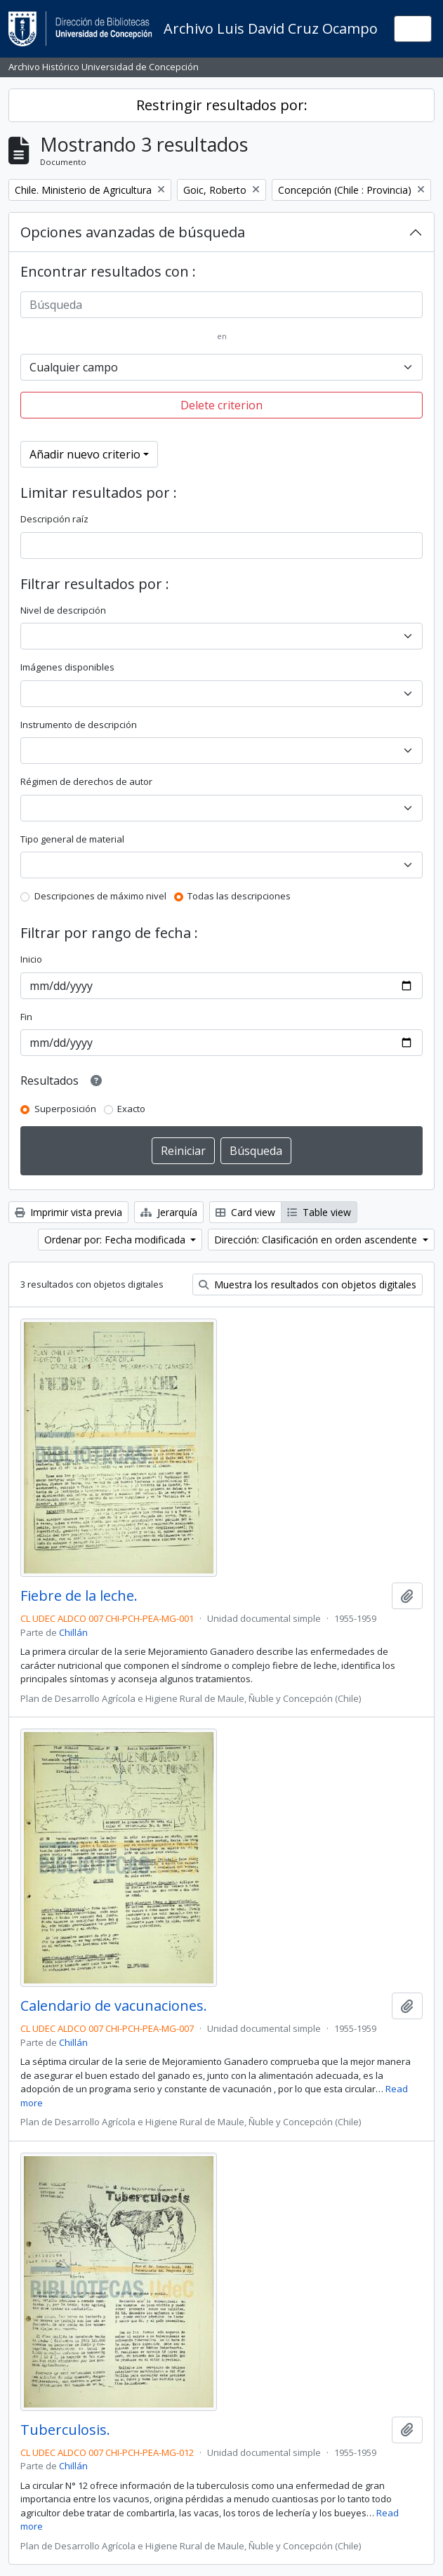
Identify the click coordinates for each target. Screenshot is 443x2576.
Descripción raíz (54, 519)
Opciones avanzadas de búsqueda (132, 232)
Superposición (65, 1108)
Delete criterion (221, 405)
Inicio (31, 959)
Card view (245, 1212)
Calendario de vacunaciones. (113, 2005)
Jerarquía (168, 1212)
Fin (26, 1016)
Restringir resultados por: (222, 104)
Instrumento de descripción (78, 724)
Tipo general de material (72, 839)
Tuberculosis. (65, 2430)
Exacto (131, 1108)
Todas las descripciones (239, 896)
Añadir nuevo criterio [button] (84, 454)
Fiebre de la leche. (79, 1595)
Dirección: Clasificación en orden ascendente (317, 1239)
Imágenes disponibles (67, 667)
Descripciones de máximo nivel (100, 896)
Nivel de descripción (63, 610)
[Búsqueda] (221, 304)
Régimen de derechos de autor (86, 781)
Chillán (73, 1632)
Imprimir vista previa (68, 1212)
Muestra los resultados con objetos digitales (307, 1284)
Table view (319, 1212)
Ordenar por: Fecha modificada (116, 1239)
